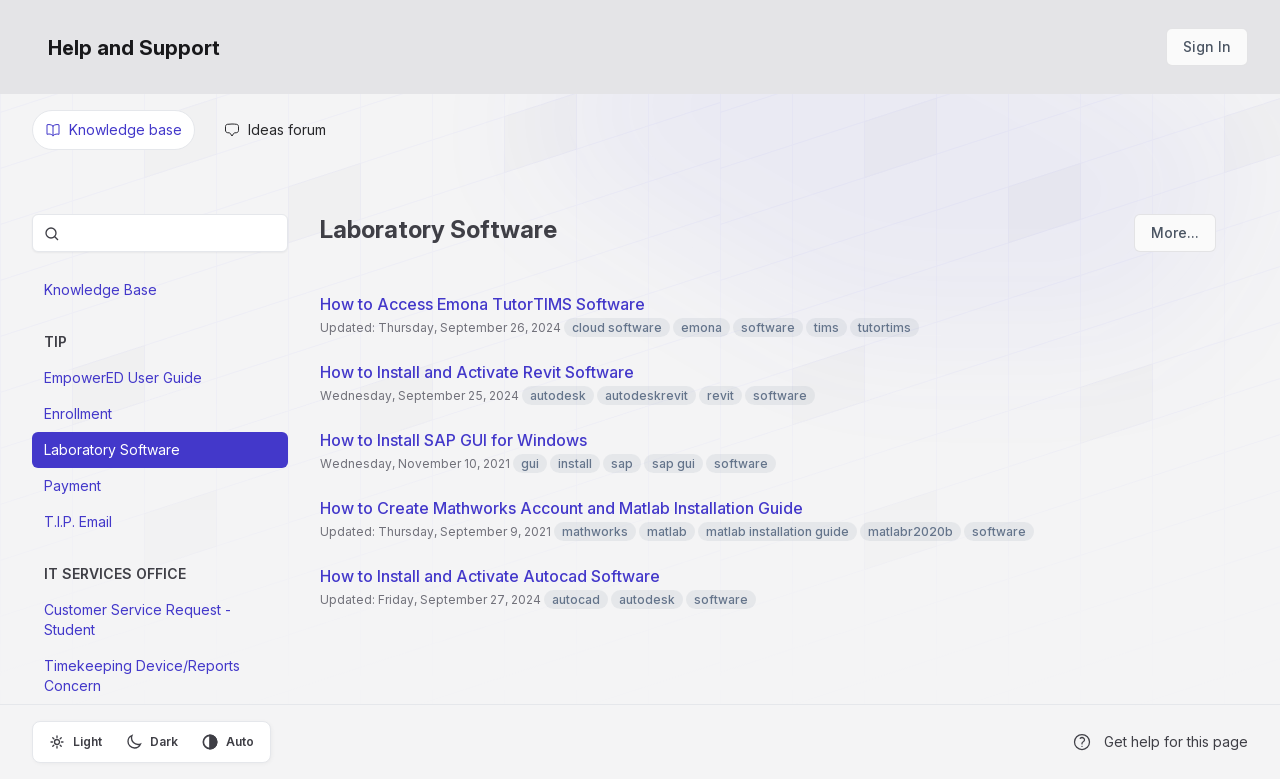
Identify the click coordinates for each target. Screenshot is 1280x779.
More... (1175, 232)
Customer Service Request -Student (137, 619)
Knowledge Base (100, 289)
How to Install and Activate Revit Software (477, 372)
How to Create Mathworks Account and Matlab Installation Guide (561, 508)
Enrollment (78, 413)
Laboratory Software (112, 449)
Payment (72, 485)
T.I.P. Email (78, 521)
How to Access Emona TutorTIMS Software (482, 304)
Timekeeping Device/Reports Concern (142, 675)
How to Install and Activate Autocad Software (490, 576)
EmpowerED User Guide (123, 377)
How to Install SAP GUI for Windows (453, 440)
